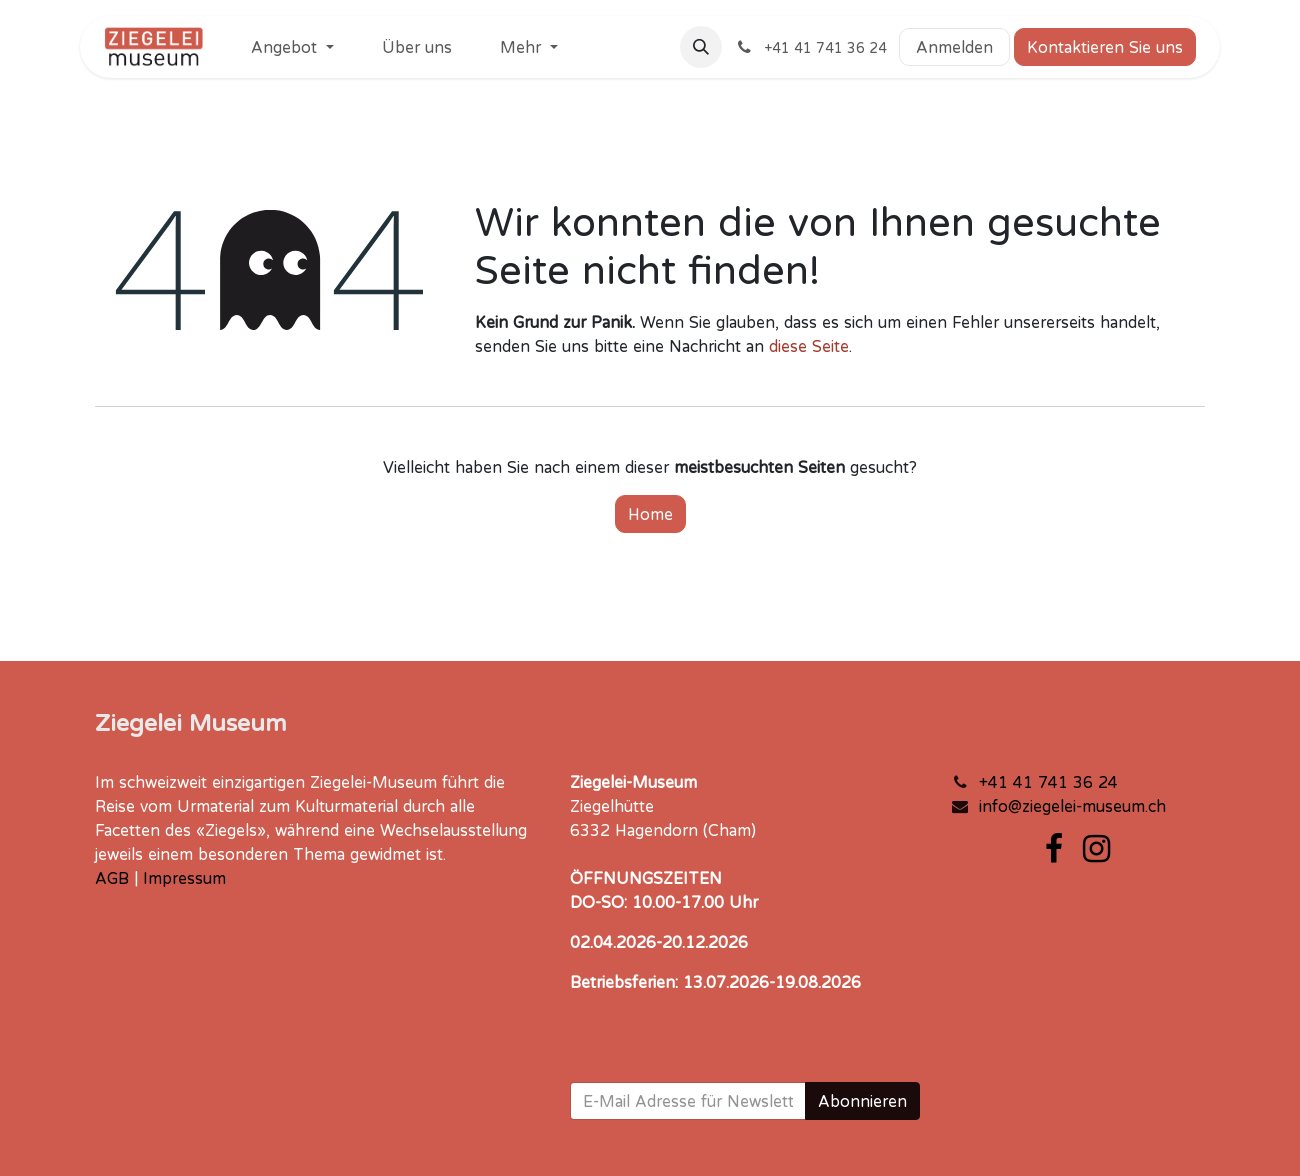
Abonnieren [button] (862, 1101)
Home (650, 514)
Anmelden (954, 47)
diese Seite (809, 346)
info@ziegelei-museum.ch (1072, 806)
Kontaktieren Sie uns (1105, 47)
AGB (112, 878)
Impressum (184, 878)
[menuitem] (292, 47)
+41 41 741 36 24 (1048, 782)
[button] (701, 47)
